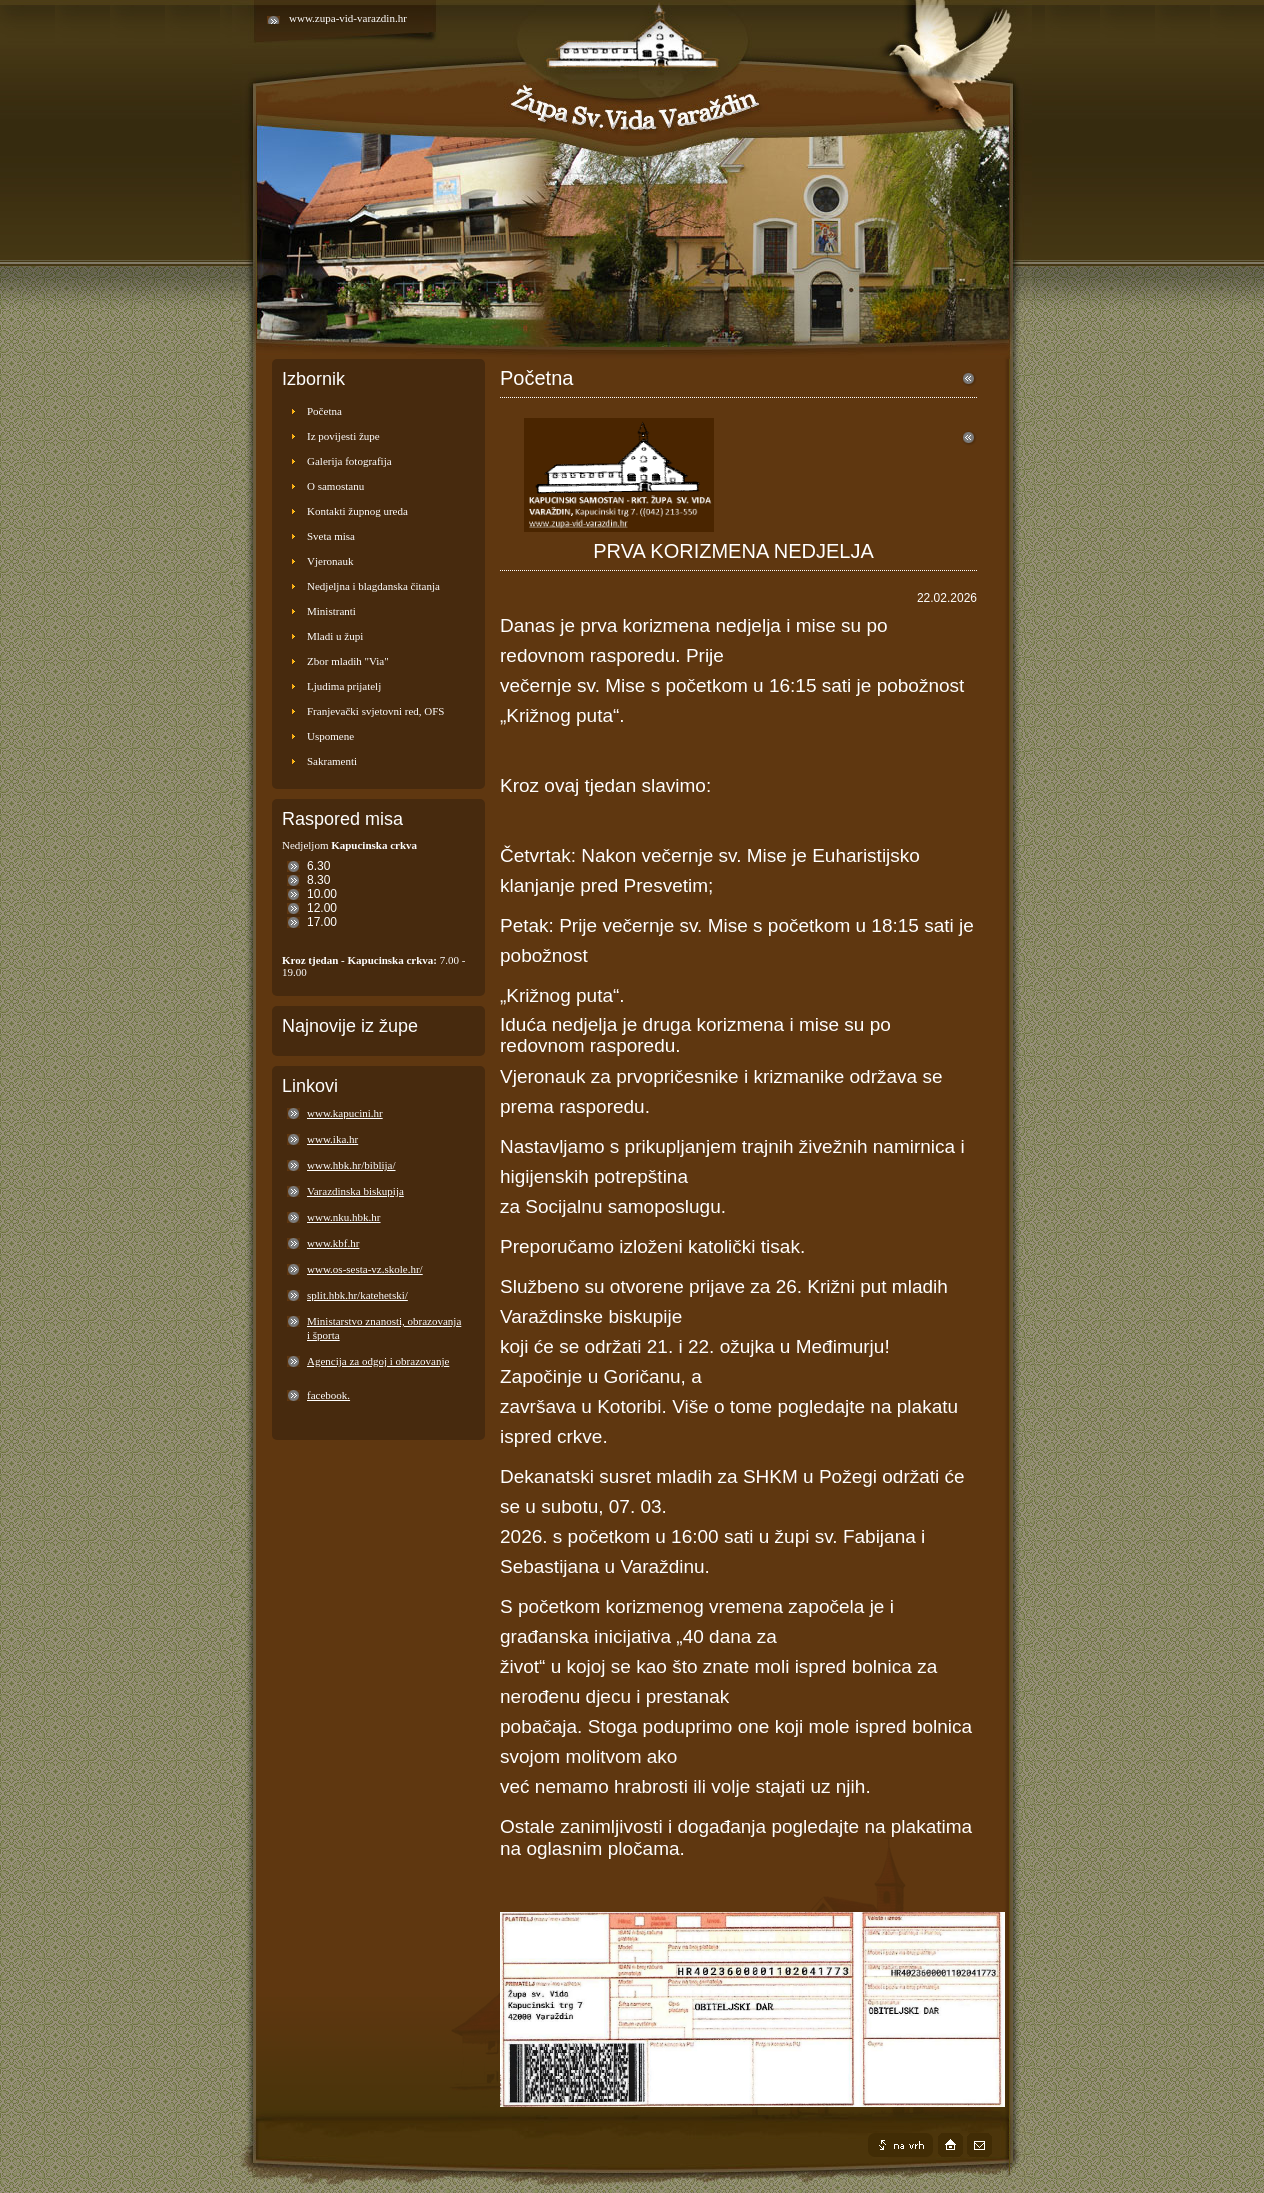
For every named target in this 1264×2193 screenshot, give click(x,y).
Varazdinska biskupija (355, 1191)
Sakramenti (332, 761)
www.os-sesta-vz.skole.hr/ (365, 1269)
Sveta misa (331, 536)
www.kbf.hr (333, 1243)
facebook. (328, 1395)
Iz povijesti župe (343, 436)
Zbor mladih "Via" (348, 661)
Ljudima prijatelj (344, 686)
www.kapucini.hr (345, 1113)
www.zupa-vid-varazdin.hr (348, 18)
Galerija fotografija (349, 461)
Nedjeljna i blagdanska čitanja (373, 586)
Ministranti (331, 611)
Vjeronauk (330, 561)
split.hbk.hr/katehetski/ (357, 1295)
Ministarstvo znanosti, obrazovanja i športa (384, 1328)
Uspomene (330, 736)
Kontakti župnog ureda (357, 511)
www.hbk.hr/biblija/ (351, 1165)
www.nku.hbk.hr (344, 1217)
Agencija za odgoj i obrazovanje (378, 1361)
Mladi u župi (335, 636)
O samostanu (335, 486)
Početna (324, 411)
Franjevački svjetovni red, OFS (375, 711)
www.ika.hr (332, 1139)
